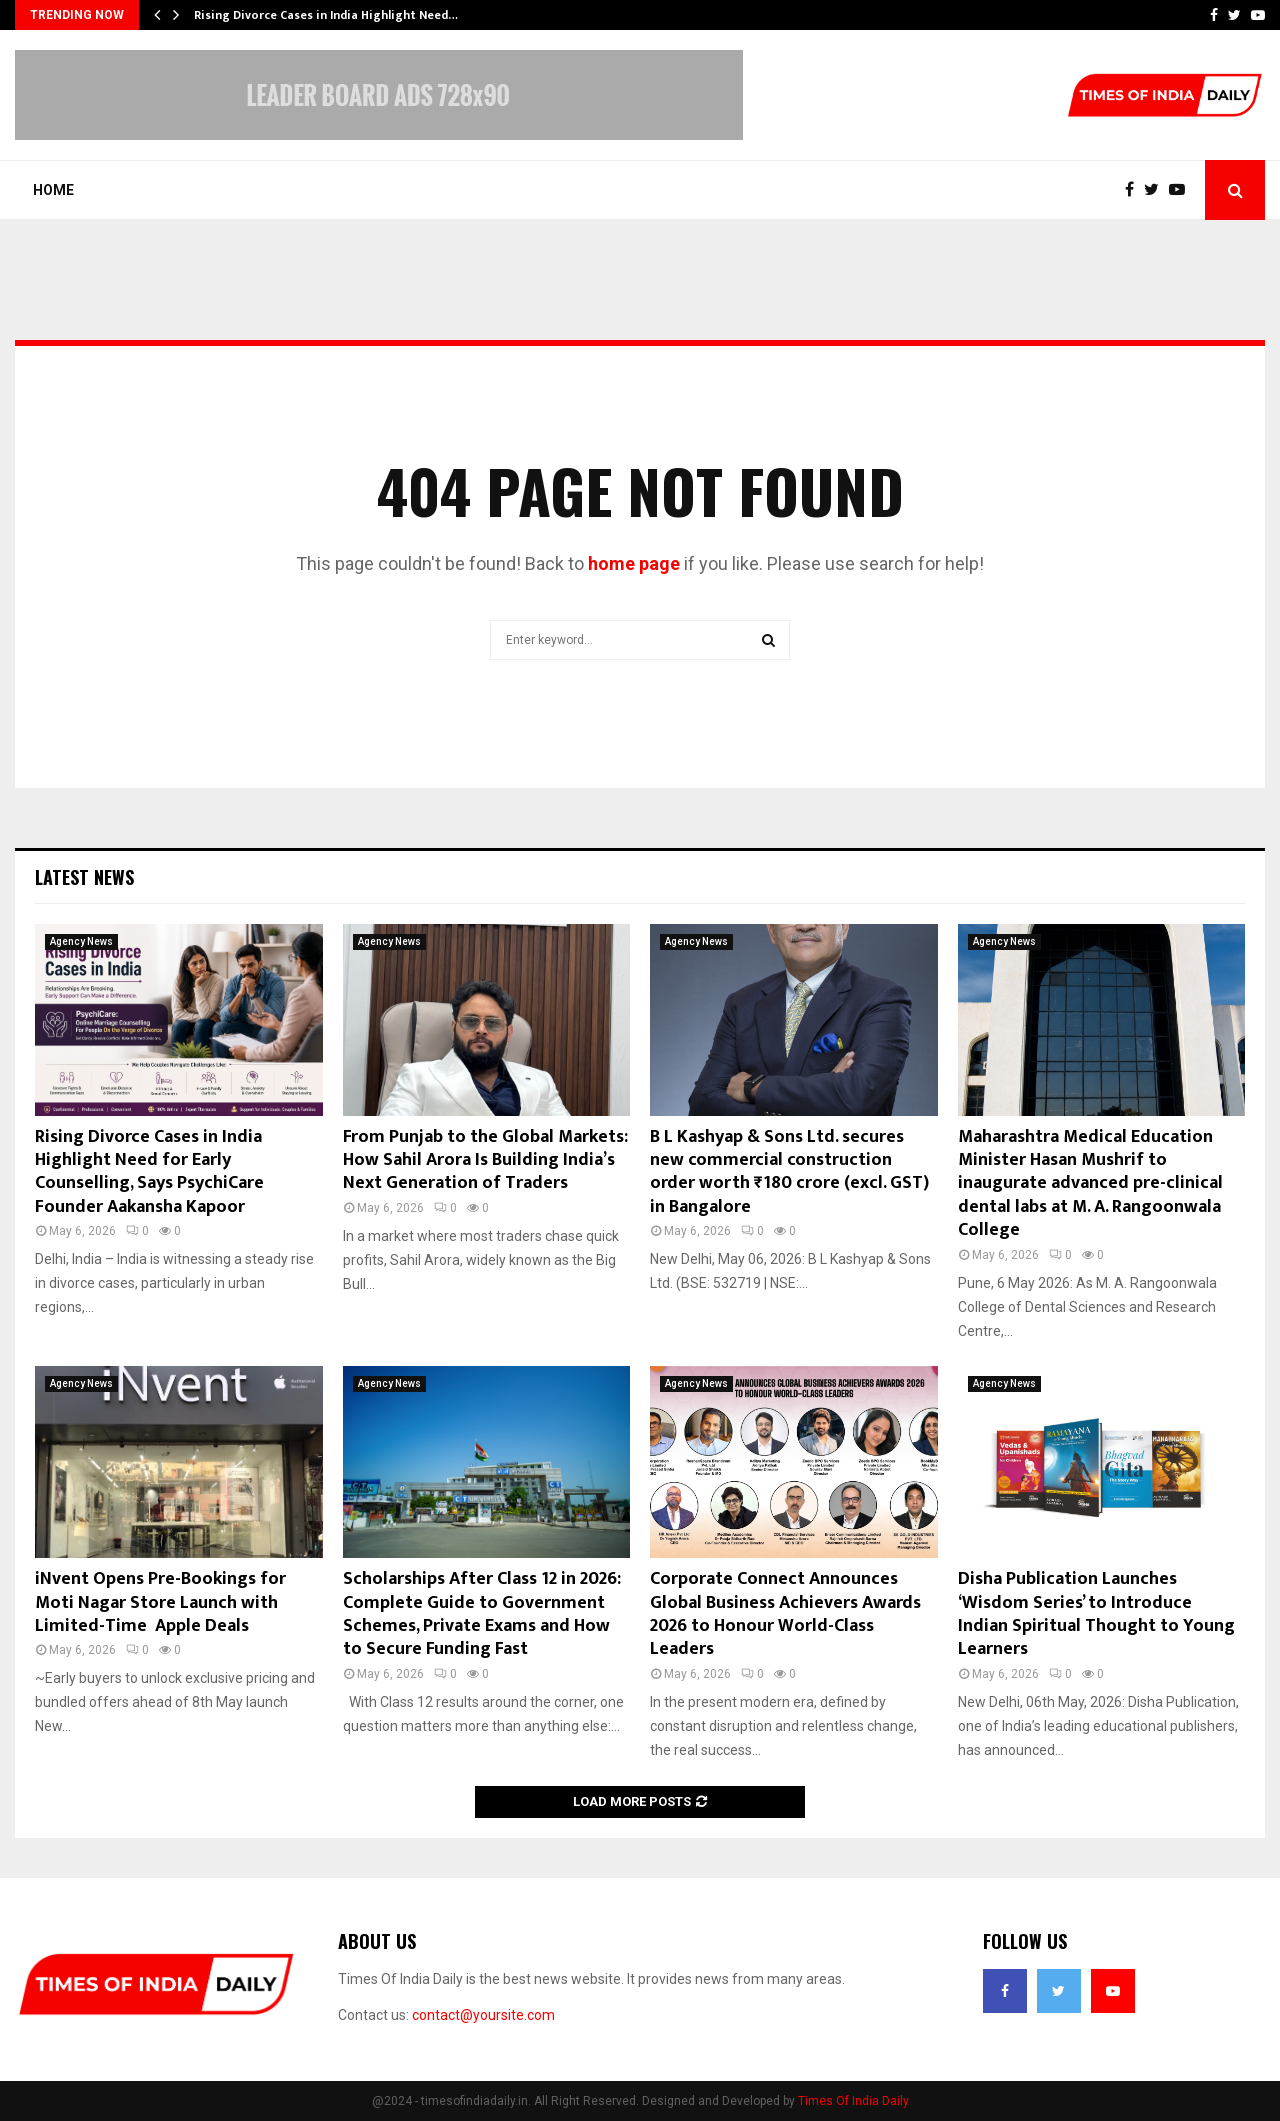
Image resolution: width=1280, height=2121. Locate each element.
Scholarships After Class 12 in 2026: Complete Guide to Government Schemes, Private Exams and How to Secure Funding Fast (482, 1614)
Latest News (84, 877)
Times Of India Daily (853, 2101)
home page (634, 563)
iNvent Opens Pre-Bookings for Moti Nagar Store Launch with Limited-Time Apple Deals (160, 1602)
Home (53, 190)
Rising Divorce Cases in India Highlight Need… (326, 15)
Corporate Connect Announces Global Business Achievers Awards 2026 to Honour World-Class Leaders (785, 1614)
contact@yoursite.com (483, 2015)
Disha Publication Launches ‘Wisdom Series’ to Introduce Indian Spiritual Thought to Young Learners (1096, 1614)
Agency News (81, 941)
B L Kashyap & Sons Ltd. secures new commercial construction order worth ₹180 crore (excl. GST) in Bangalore (789, 1172)
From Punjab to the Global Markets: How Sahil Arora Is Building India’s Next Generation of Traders (485, 1160)
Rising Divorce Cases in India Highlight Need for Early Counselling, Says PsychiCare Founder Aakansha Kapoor (149, 1172)
